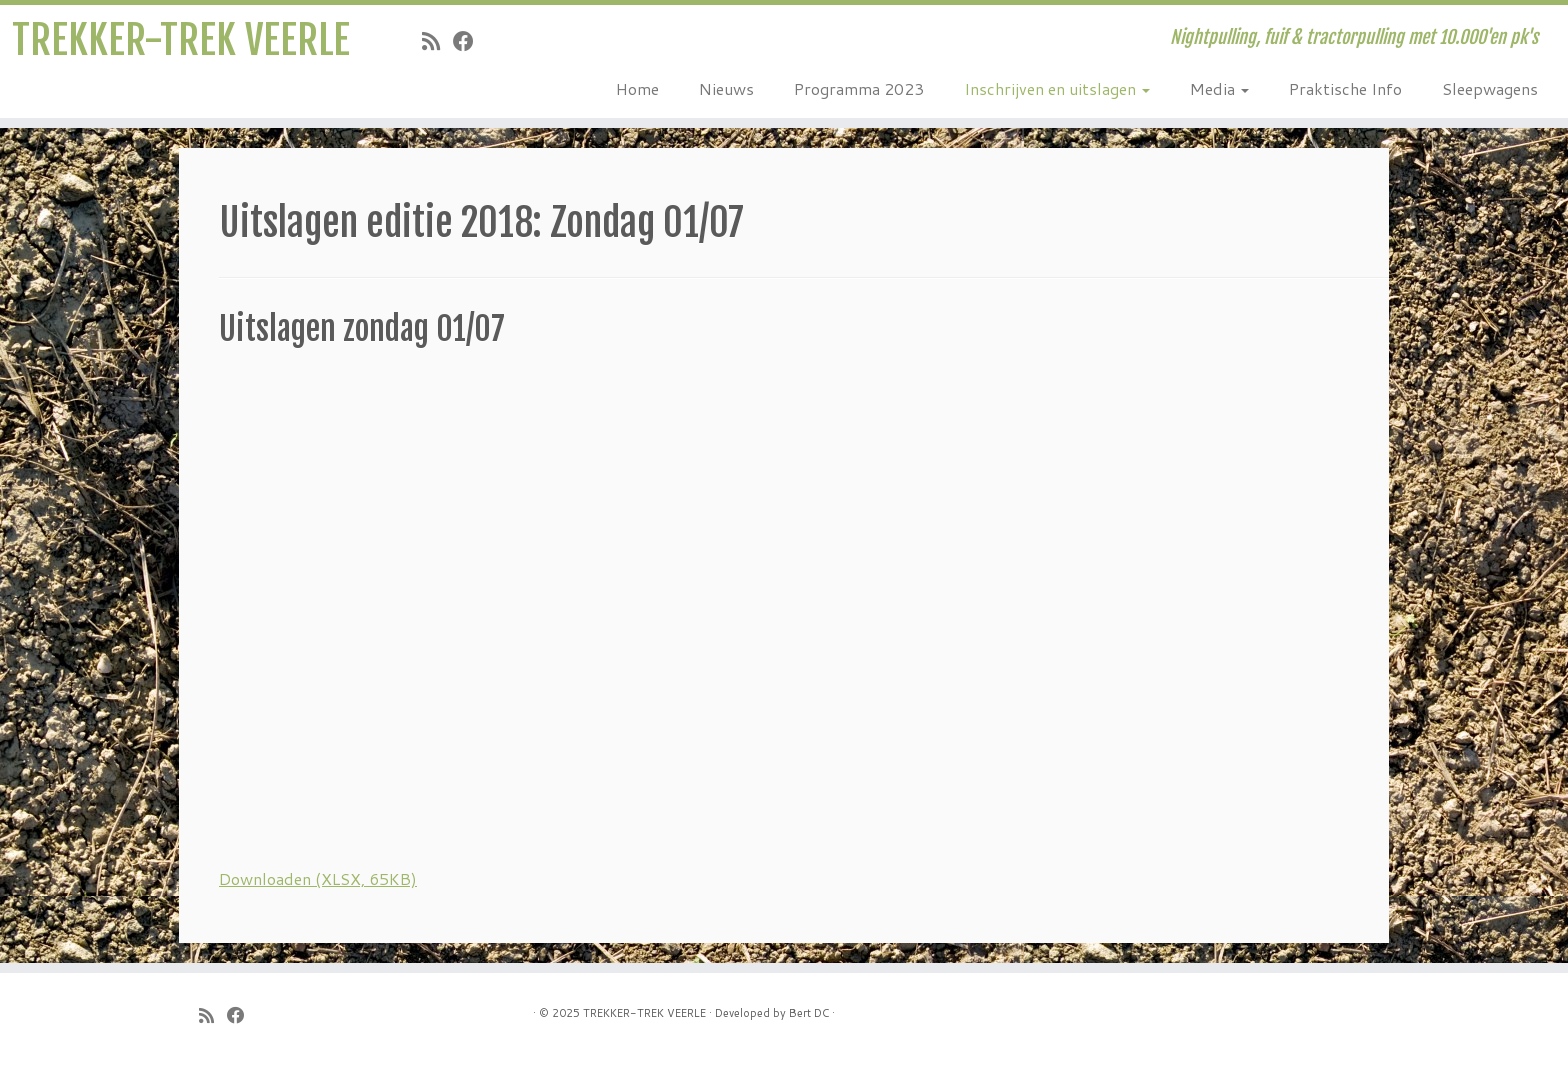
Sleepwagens (1490, 88)
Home (637, 88)
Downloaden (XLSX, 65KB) (318, 878)
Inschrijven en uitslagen (1057, 88)
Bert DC (809, 1013)
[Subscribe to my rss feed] (437, 41)
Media (1219, 88)
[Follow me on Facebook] (470, 41)
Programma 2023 (859, 88)
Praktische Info (1345, 88)
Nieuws (726, 88)
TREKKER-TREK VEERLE (181, 40)
